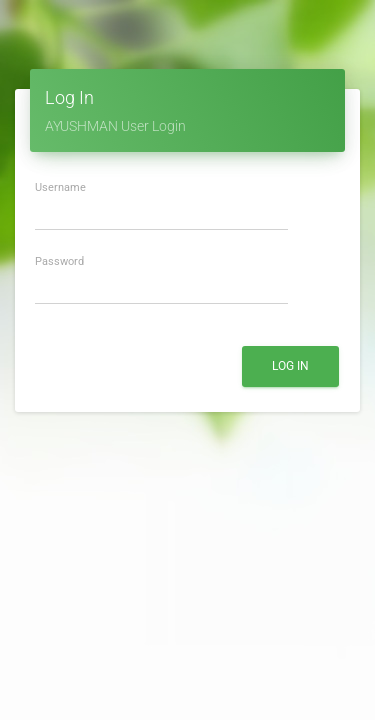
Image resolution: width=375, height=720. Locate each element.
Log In (290, 366)
